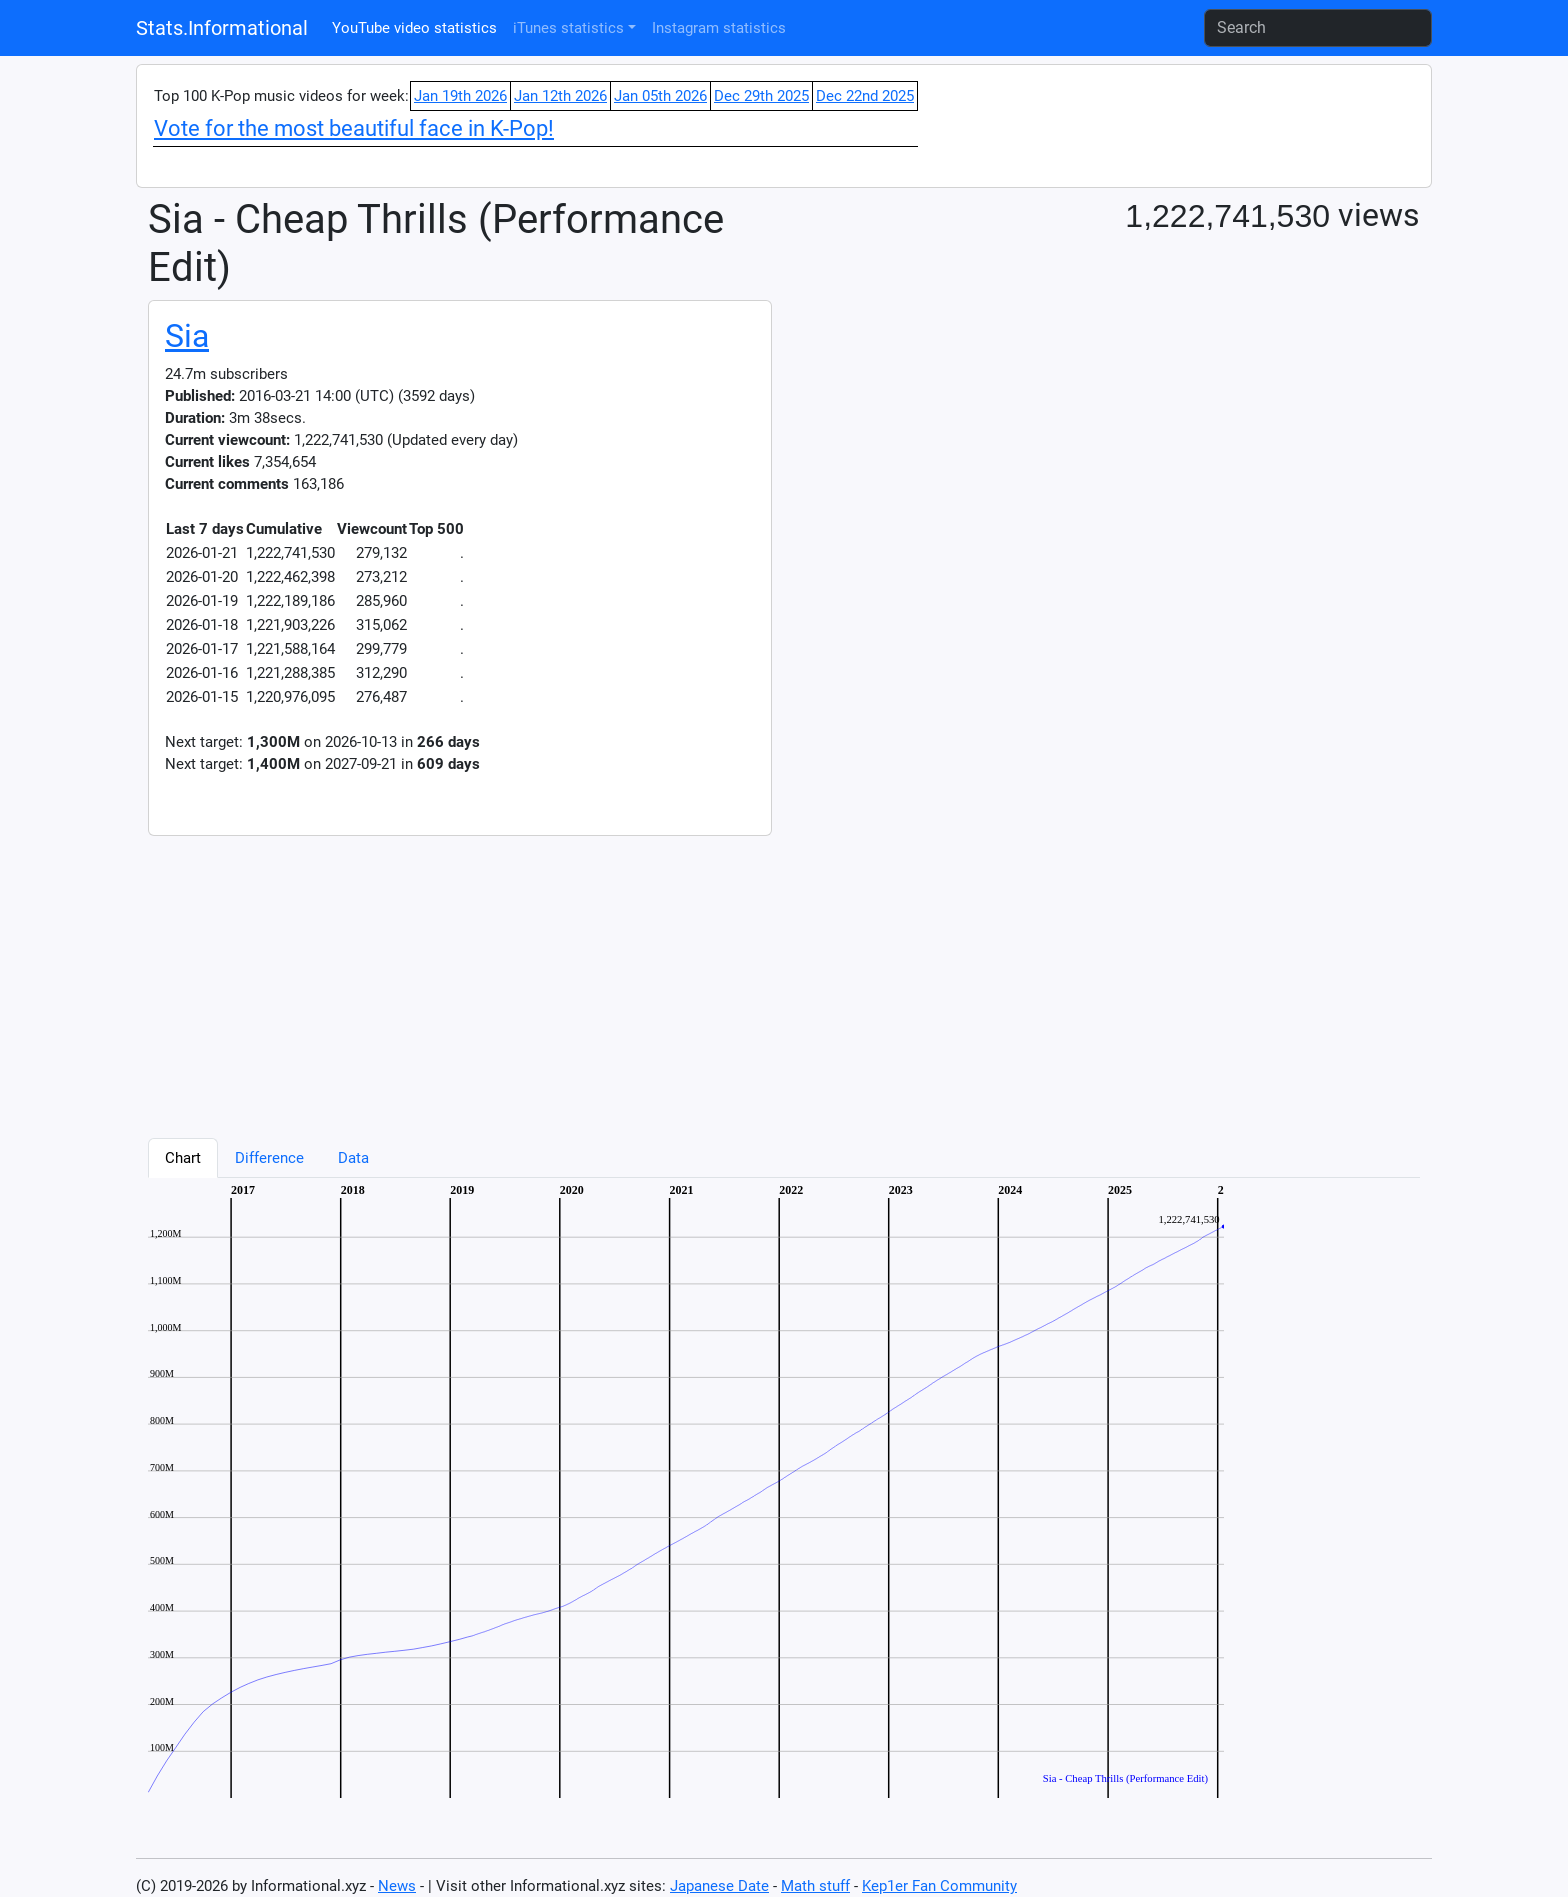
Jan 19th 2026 (460, 96)
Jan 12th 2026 (560, 96)
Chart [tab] (183, 1158)
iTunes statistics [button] (568, 28)
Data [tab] (353, 1158)
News (397, 1886)
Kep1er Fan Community (939, 1886)
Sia (187, 336)
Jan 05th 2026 (660, 96)
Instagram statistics (719, 28)
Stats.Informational (222, 28)
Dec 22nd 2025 (865, 96)
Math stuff (815, 1886)
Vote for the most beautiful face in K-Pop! (354, 128)
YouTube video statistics (414, 28)
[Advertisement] (748, 976)
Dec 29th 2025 (761, 96)
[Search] (1318, 28)
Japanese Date (719, 1886)
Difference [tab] (269, 1158)
